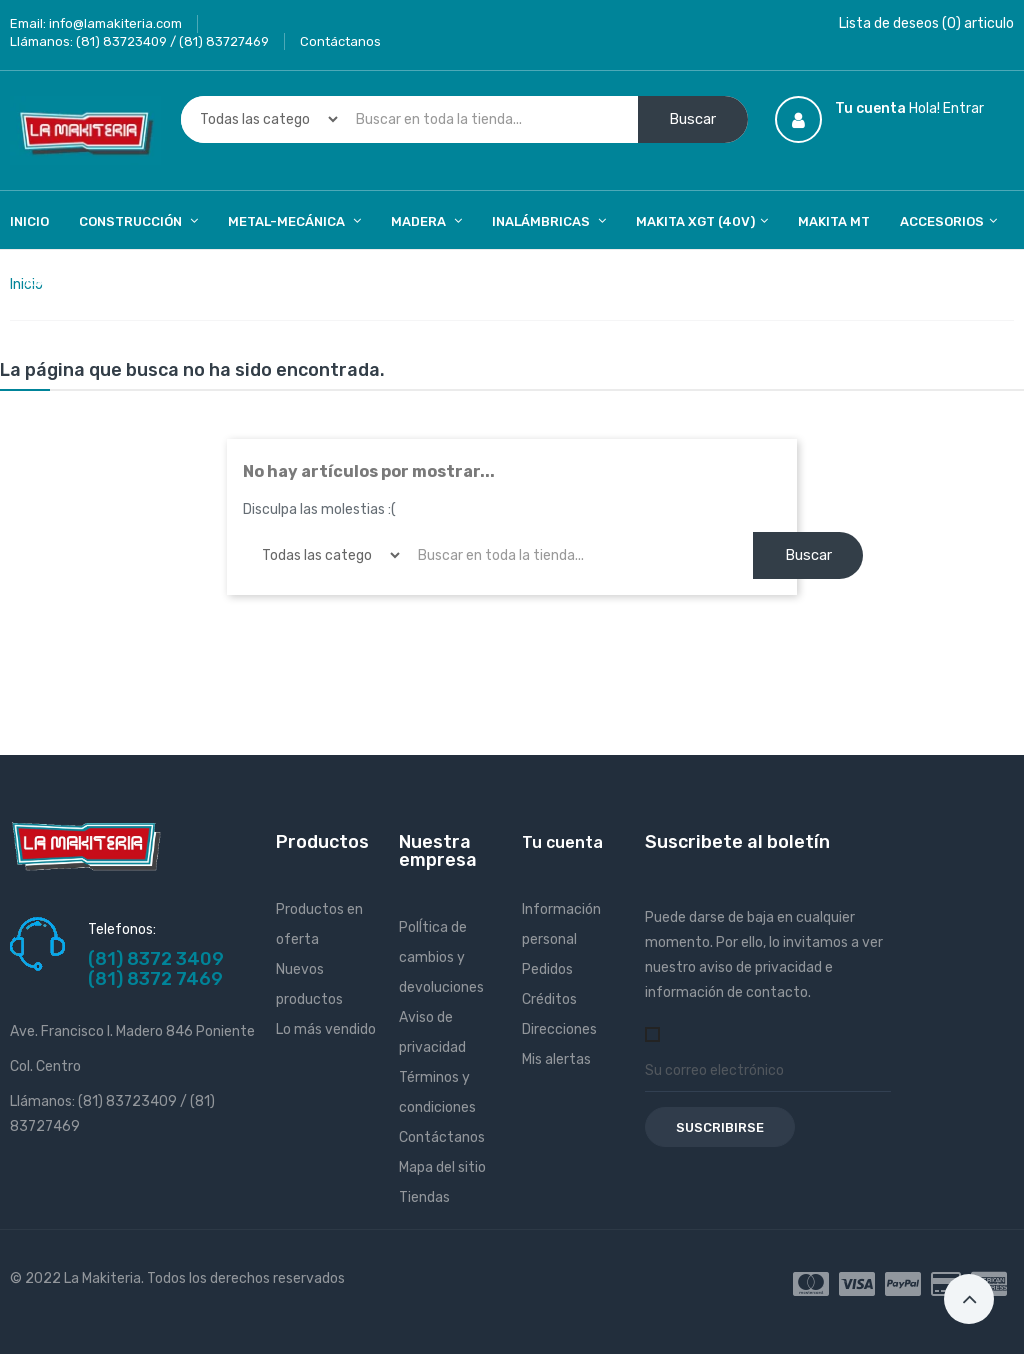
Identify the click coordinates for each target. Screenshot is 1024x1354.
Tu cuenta (562, 842)
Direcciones (559, 1029)
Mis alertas (556, 1059)
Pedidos (547, 969)
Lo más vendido (326, 1029)
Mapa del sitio (442, 1167)
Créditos (549, 999)
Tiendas (424, 1197)
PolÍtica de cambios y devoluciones (441, 957)
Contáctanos (340, 41)
